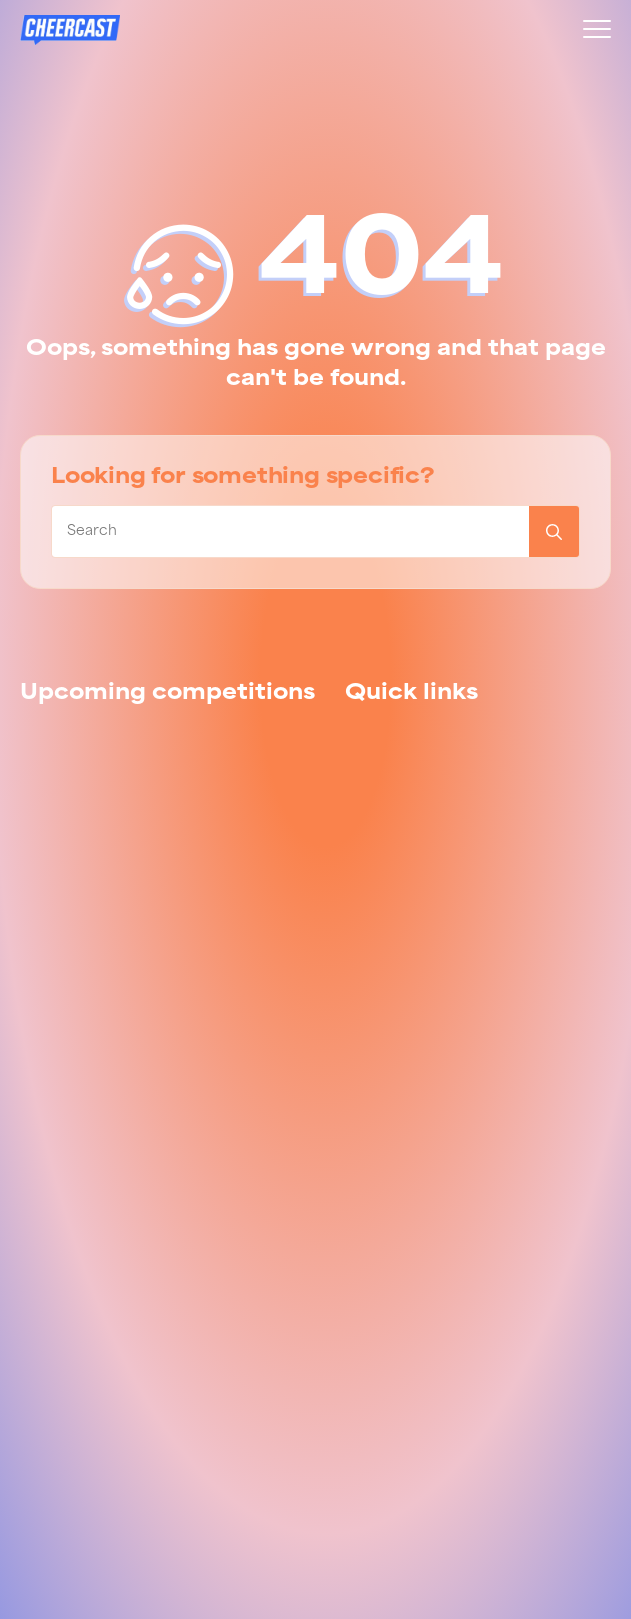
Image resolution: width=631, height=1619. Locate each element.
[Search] (554, 531)
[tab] (167, 694)
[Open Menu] (587, 29)
